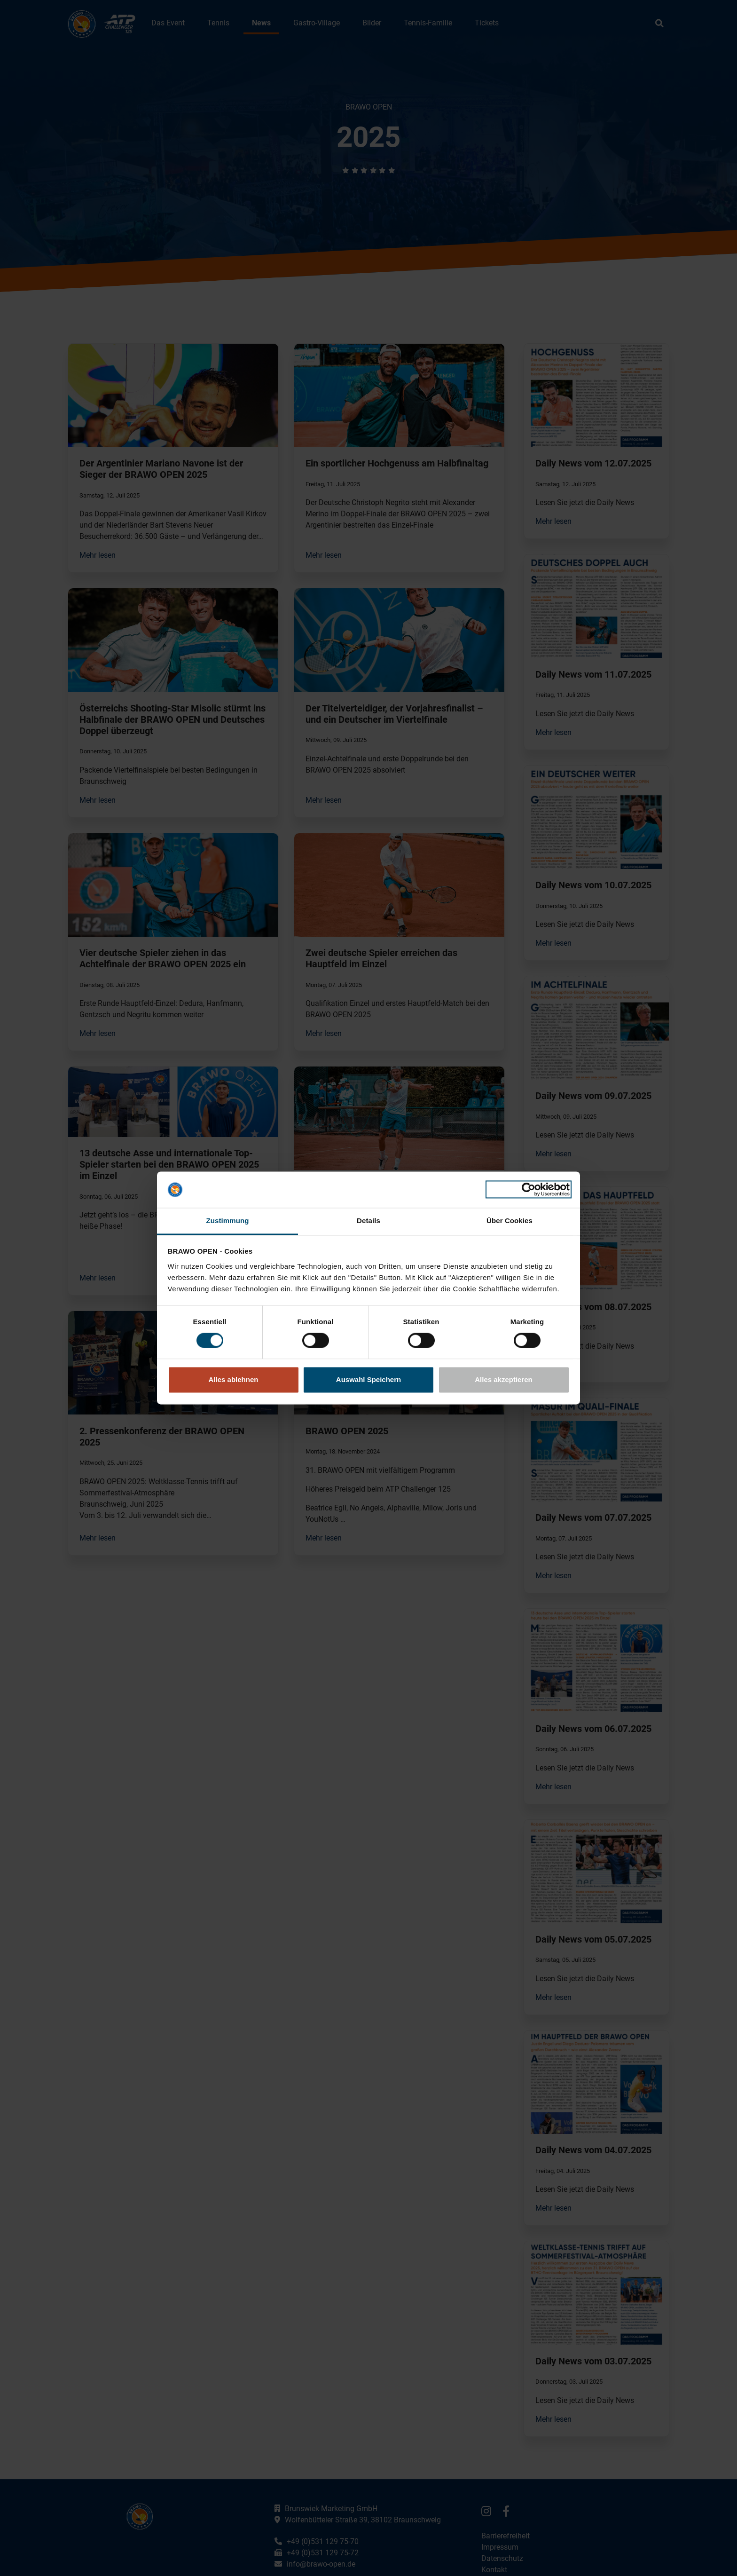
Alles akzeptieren (504, 1379)
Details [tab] (368, 1221)
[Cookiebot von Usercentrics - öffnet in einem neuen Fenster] (528, 1190)
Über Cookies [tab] (509, 1221)
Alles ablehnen (234, 1379)
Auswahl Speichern (368, 1379)
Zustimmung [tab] (227, 1221)
